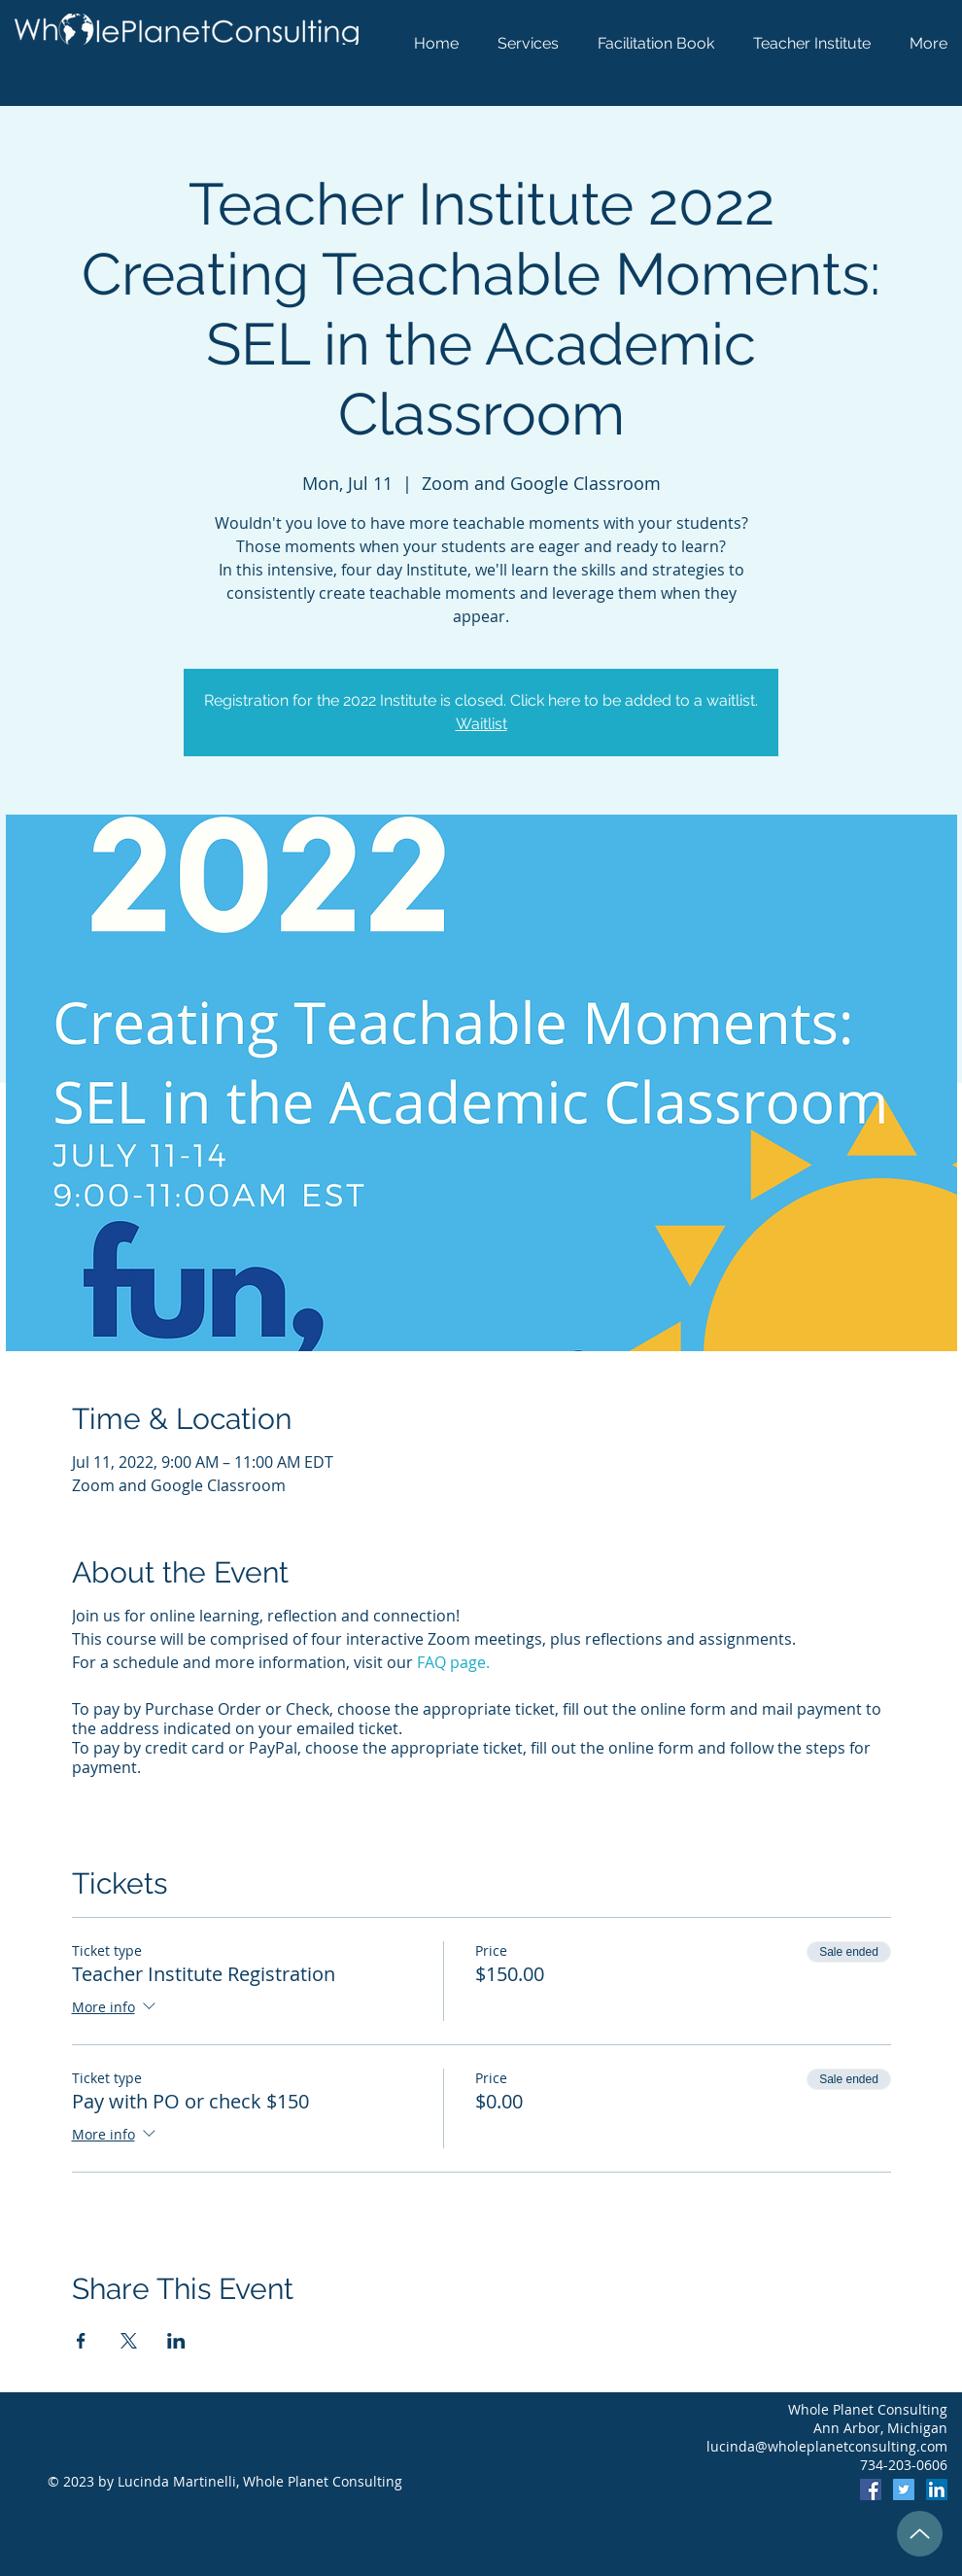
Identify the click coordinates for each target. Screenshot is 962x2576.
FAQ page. (453, 1662)
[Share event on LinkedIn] (176, 2341)
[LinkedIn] (936, 2489)
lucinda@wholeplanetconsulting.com (826, 2446)
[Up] (920, 2534)
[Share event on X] (129, 2341)
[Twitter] (903, 2489)
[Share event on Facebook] (81, 2341)
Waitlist (481, 723)
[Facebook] (870, 2489)
